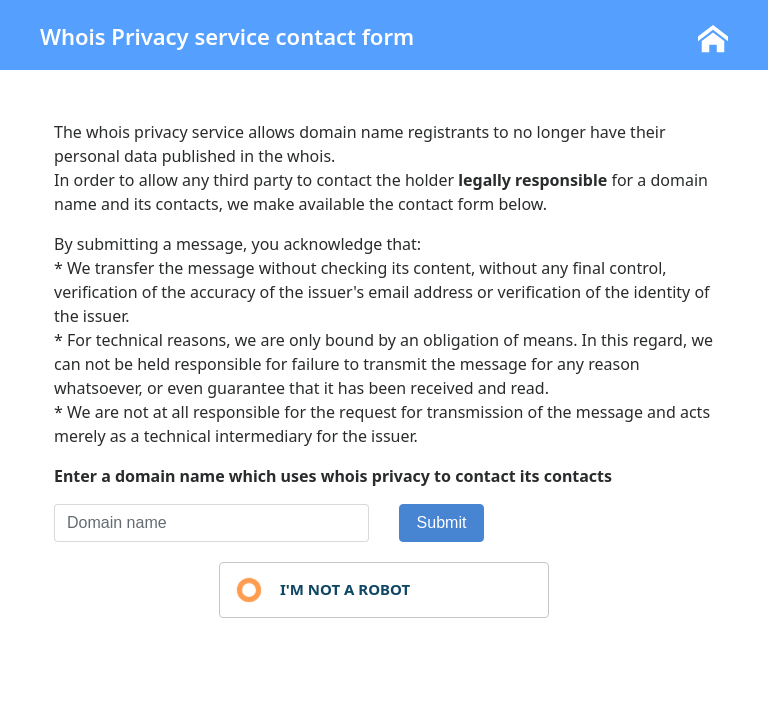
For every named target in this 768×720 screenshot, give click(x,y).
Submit (442, 522)
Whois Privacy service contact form (227, 36)
